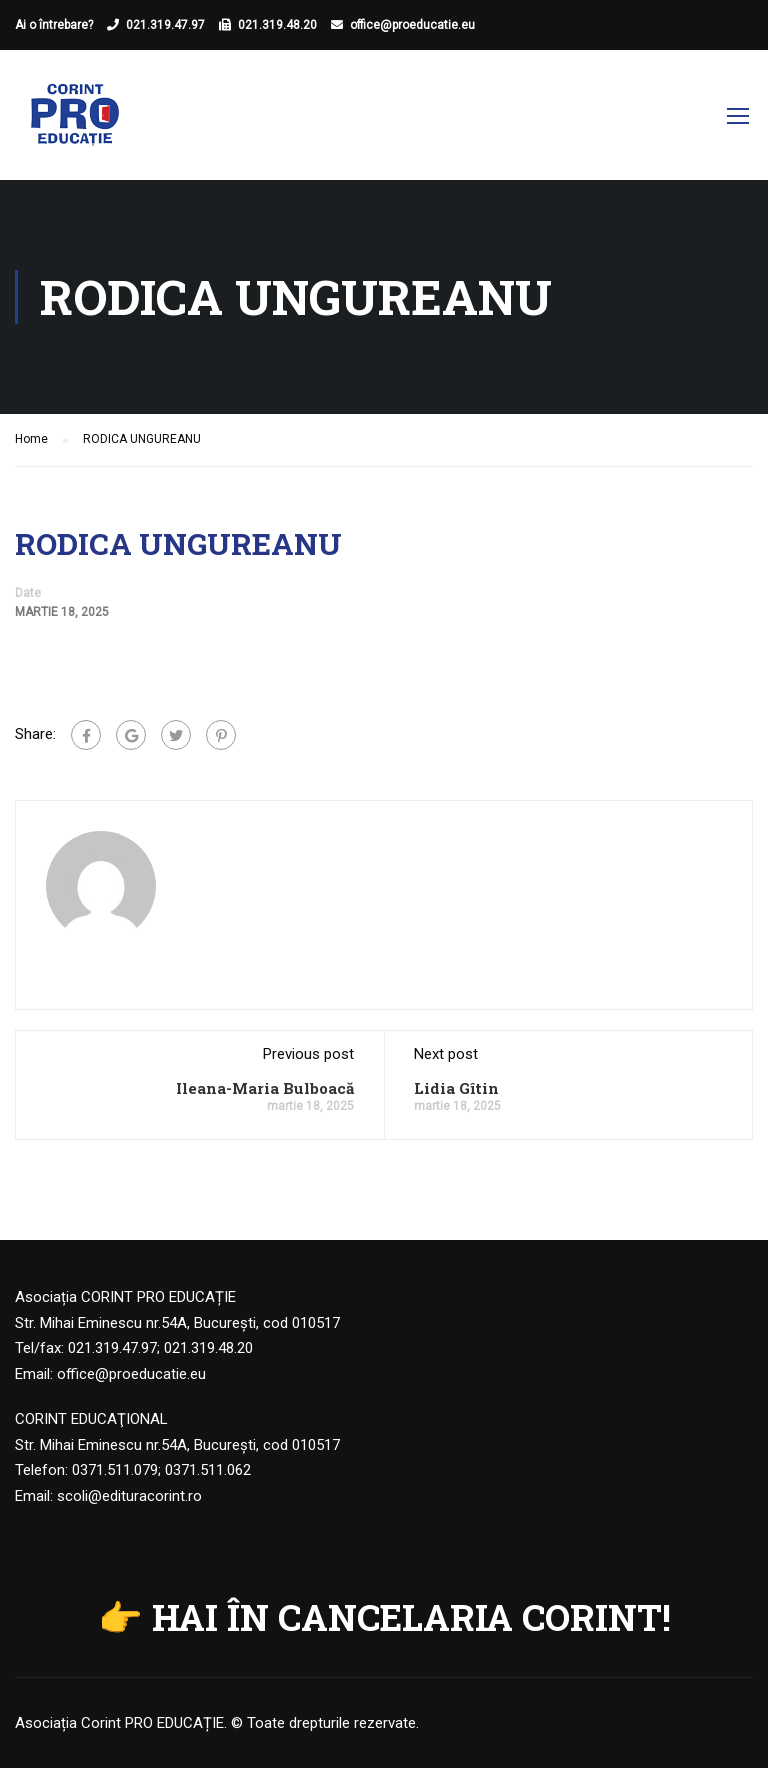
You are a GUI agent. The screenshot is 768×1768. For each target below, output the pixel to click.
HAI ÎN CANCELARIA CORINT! (411, 1617)
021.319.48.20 (277, 25)
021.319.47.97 (165, 25)
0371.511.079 (115, 1470)
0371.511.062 (208, 1470)
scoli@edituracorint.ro (129, 1496)
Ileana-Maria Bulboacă (265, 1088)
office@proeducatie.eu (412, 25)
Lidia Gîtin (456, 1088)
